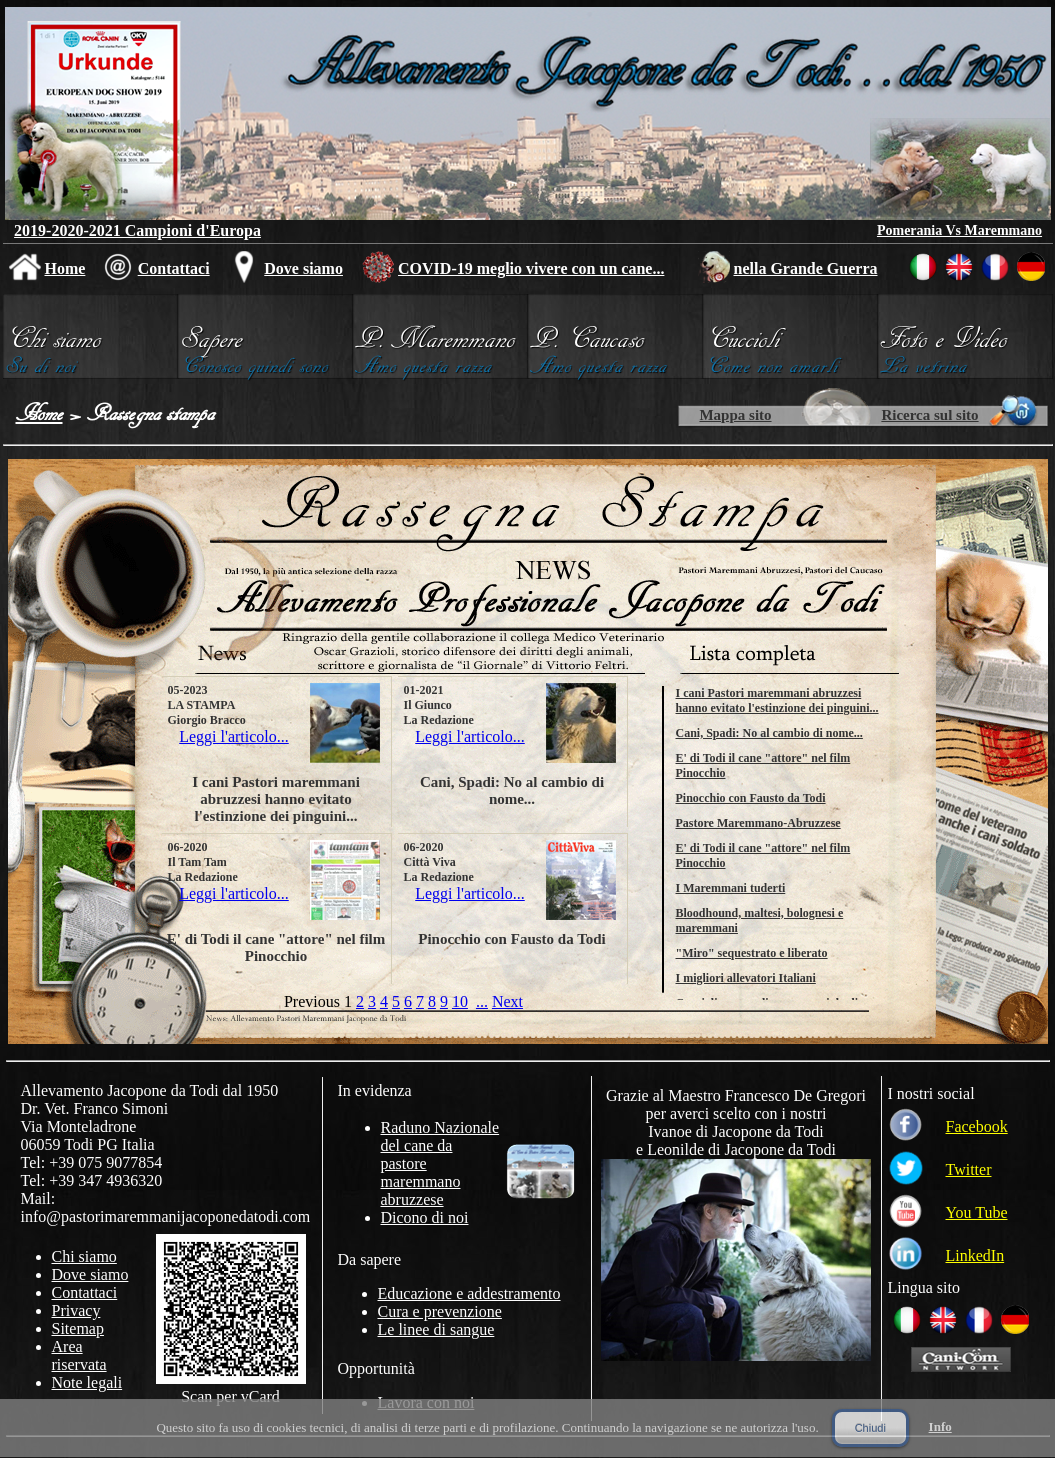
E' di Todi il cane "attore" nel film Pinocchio (763, 765)
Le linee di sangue (436, 1329)
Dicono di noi (425, 1217)
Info (940, 1426)
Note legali (87, 1382)
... (482, 1001)
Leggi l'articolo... (234, 736)
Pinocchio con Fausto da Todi (751, 798)
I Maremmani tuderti (731, 888)
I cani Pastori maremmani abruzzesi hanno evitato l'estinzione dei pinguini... (777, 700)
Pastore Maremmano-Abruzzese (758, 823)
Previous (312, 1001)
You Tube (977, 1212)
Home (65, 268)
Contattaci (174, 268)
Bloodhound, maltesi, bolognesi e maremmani (760, 920)
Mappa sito (735, 415)
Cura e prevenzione (440, 1311)
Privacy (76, 1310)
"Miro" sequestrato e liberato (752, 953)
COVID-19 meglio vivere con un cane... (531, 268)
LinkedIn (975, 1255)
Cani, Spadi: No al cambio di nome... (769, 733)
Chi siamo (84, 1256)
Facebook (977, 1126)
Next (507, 1001)
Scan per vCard (230, 1396)
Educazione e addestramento (469, 1293)
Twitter (969, 1169)
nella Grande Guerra (806, 268)
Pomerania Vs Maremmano (959, 230)
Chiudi (870, 1428)
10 (460, 1001)
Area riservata (79, 1355)
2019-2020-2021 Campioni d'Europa (137, 230)
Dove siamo (303, 268)
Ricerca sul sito (929, 415)
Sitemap (78, 1328)
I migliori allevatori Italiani (746, 978)
